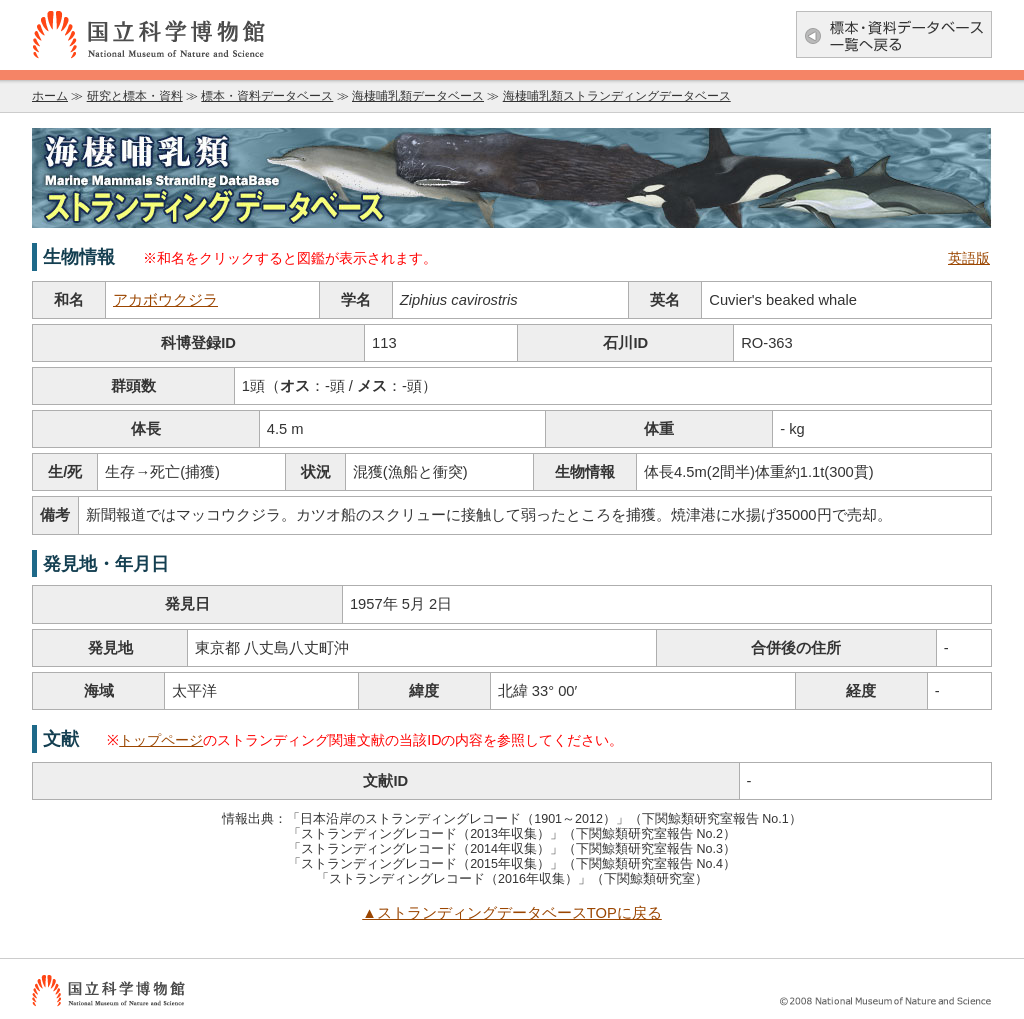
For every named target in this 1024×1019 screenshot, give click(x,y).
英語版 (969, 258)
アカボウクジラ (165, 300)
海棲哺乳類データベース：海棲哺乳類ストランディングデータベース (512, 178)
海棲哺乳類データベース (418, 96)
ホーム (50, 96)
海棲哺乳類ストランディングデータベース (617, 96)
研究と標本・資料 (135, 96)
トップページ (161, 740)
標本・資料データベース (267, 96)
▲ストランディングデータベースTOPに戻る (512, 913)
